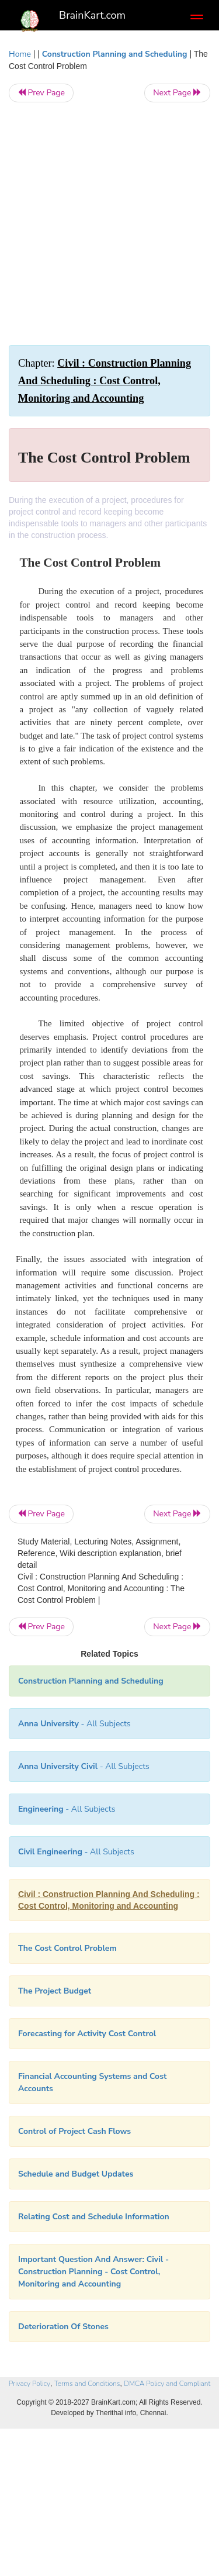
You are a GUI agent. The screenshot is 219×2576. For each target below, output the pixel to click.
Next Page (177, 92)
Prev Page (41, 92)
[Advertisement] (109, 223)
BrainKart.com (92, 15)
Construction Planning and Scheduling (114, 54)
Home (20, 54)
